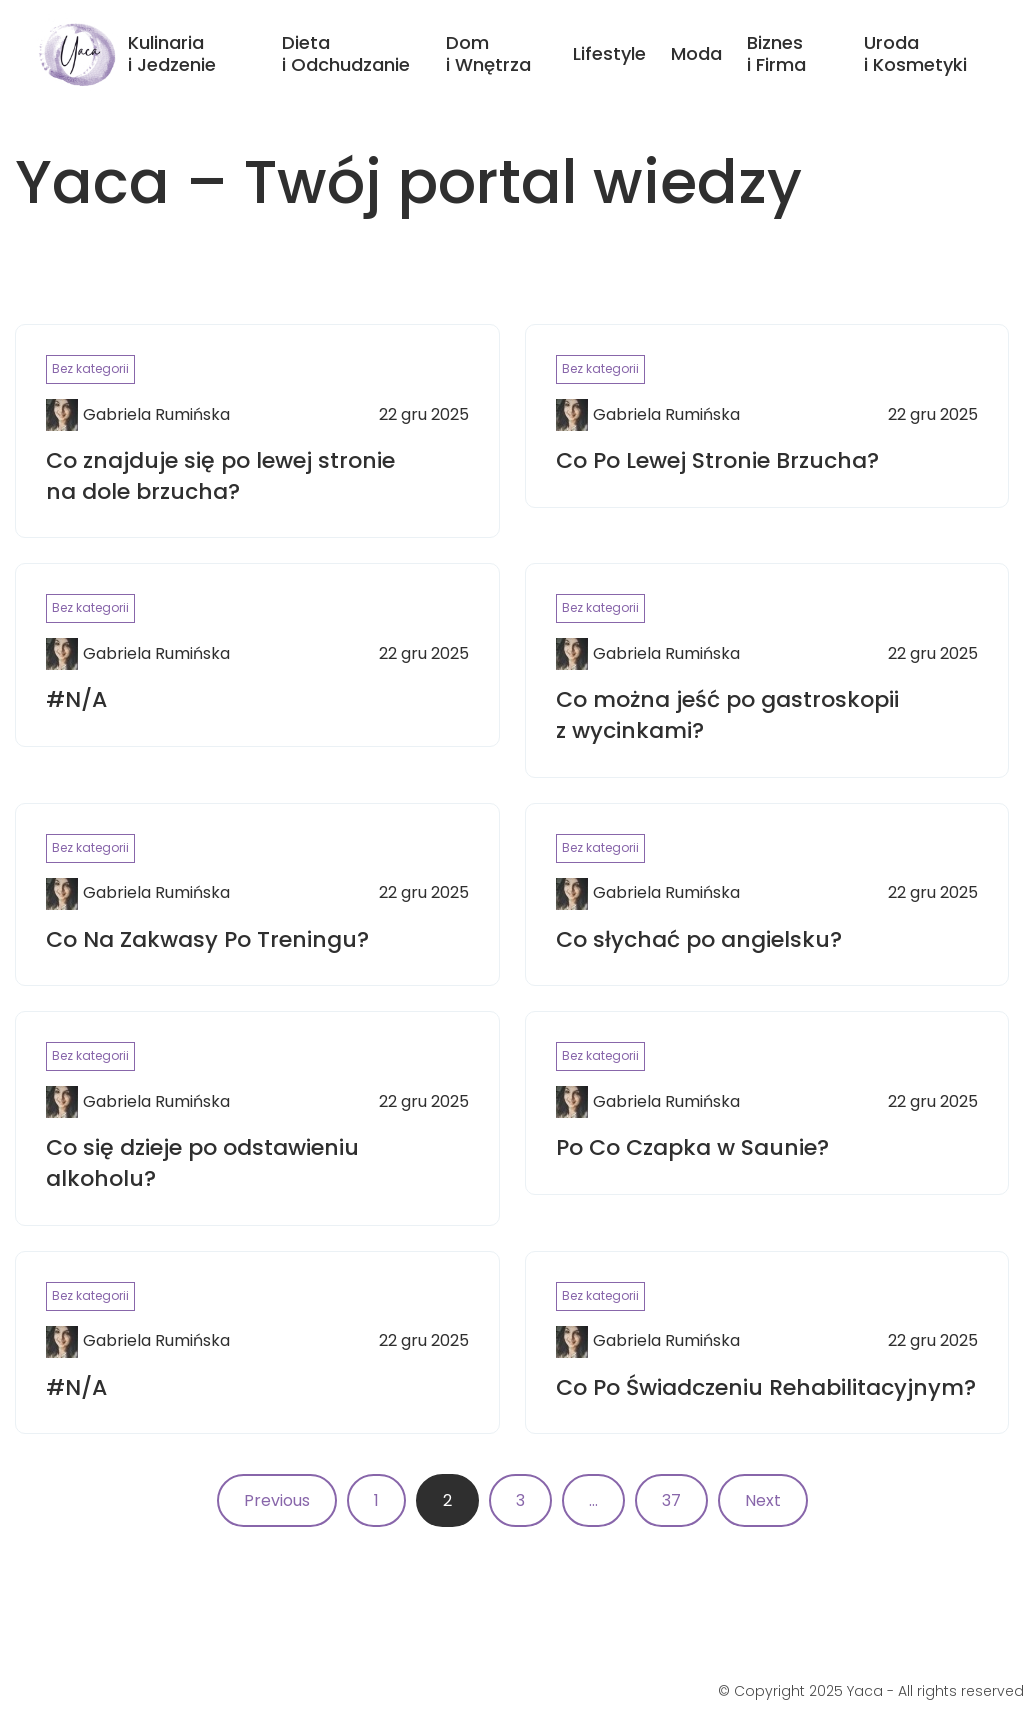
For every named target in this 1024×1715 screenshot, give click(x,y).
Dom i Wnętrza (488, 53)
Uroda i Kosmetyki (915, 53)
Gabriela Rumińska (156, 415)
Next (763, 1500)
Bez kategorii (90, 368)
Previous (277, 1500)
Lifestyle (609, 53)
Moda (696, 53)
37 (671, 1500)
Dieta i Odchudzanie (346, 53)
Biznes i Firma (776, 53)
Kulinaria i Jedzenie (172, 53)
